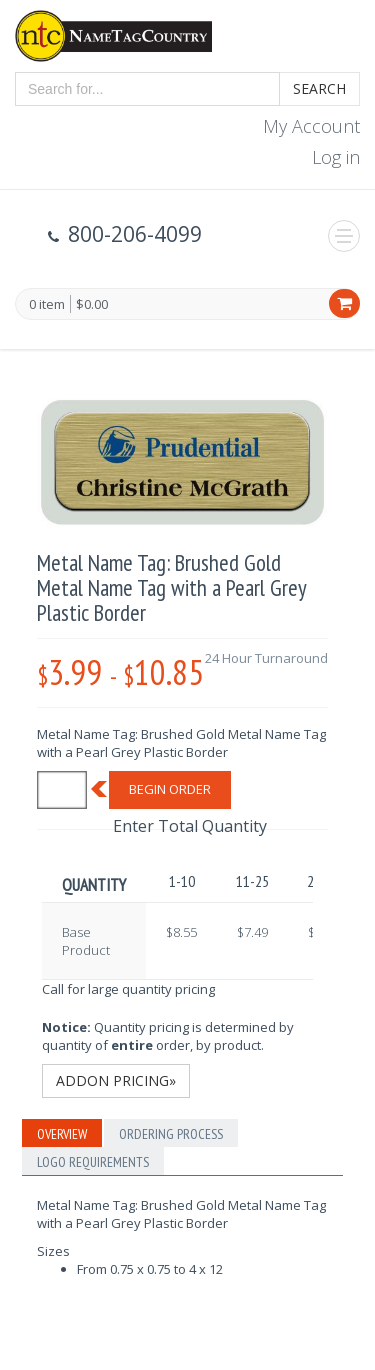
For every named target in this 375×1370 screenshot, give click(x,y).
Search (319, 88)
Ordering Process (171, 1134)
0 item (47, 305)
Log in (336, 157)
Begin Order (170, 789)
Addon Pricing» (116, 1080)
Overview (62, 1134)
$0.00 (92, 304)
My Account (311, 126)
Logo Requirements (93, 1162)
